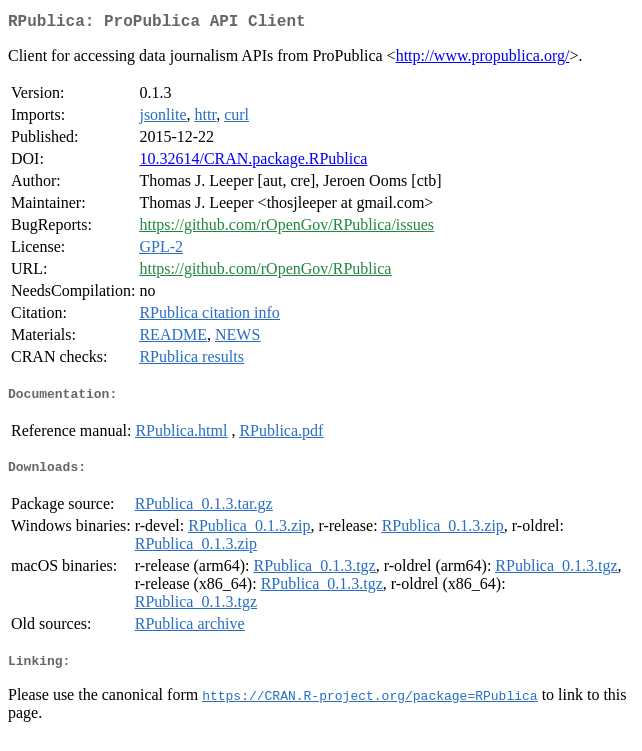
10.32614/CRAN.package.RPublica (253, 162)
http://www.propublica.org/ (483, 59)
